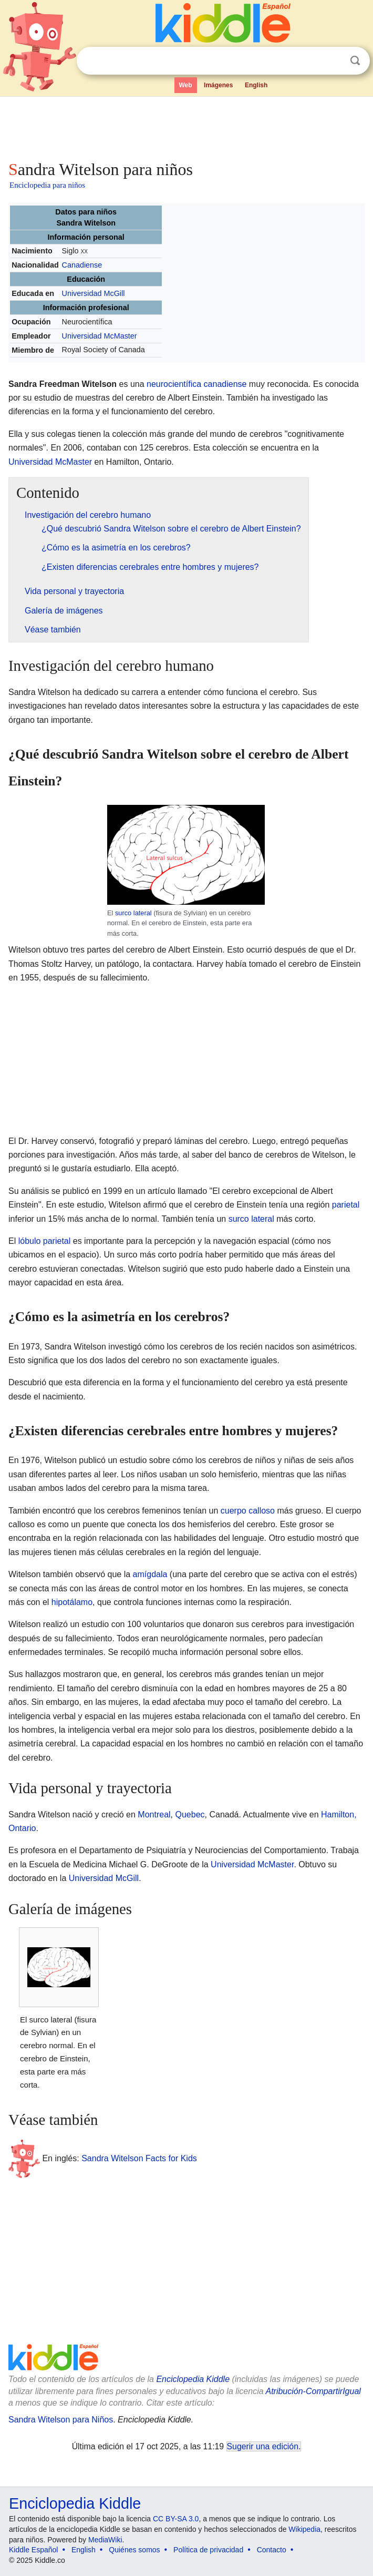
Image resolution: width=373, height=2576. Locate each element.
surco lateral (133, 913)
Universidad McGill (93, 293)
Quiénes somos (134, 2550)
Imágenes (218, 85)
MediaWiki (105, 2540)
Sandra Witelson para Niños (60, 2419)
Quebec (189, 1814)
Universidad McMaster (99, 336)
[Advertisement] (186, 126)
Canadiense (81, 265)
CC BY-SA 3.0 (176, 2518)
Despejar (334, 61)
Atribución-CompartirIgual (312, 2391)
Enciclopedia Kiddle (193, 2379)
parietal (345, 1204)
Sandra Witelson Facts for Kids (139, 2158)
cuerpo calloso (248, 1510)
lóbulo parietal (44, 1240)
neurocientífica (174, 384)
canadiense (225, 384)
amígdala (150, 1574)
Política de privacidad (208, 2550)
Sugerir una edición (262, 2446)
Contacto (271, 2550)
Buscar (355, 61)
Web (185, 85)
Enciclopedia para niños (47, 185)
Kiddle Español (33, 2550)
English (256, 85)
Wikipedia (304, 2529)
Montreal (154, 1814)
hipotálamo (71, 1602)
